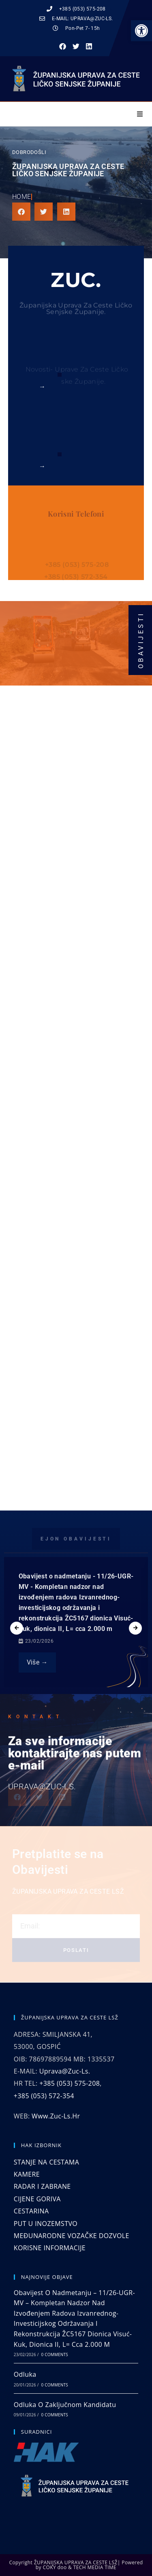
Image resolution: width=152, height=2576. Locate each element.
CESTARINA (31, 2211)
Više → (37, 1662)
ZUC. (76, 280)
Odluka (25, 2374)
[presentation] (16, 1628)
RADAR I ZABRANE (42, 2186)
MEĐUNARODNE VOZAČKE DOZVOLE (71, 2235)
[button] (141, 30)
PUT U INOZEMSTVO (45, 2223)
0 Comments (54, 2354)
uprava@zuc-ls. (64, 2071)
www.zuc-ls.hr (56, 2116)
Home (21, 196)
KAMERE (27, 2174)
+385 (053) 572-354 (44, 2095)
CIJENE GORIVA (37, 2198)
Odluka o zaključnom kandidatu (65, 2404)
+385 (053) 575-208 (69, 2083)
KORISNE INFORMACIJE (50, 2247)
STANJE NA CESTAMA (46, 2162)
